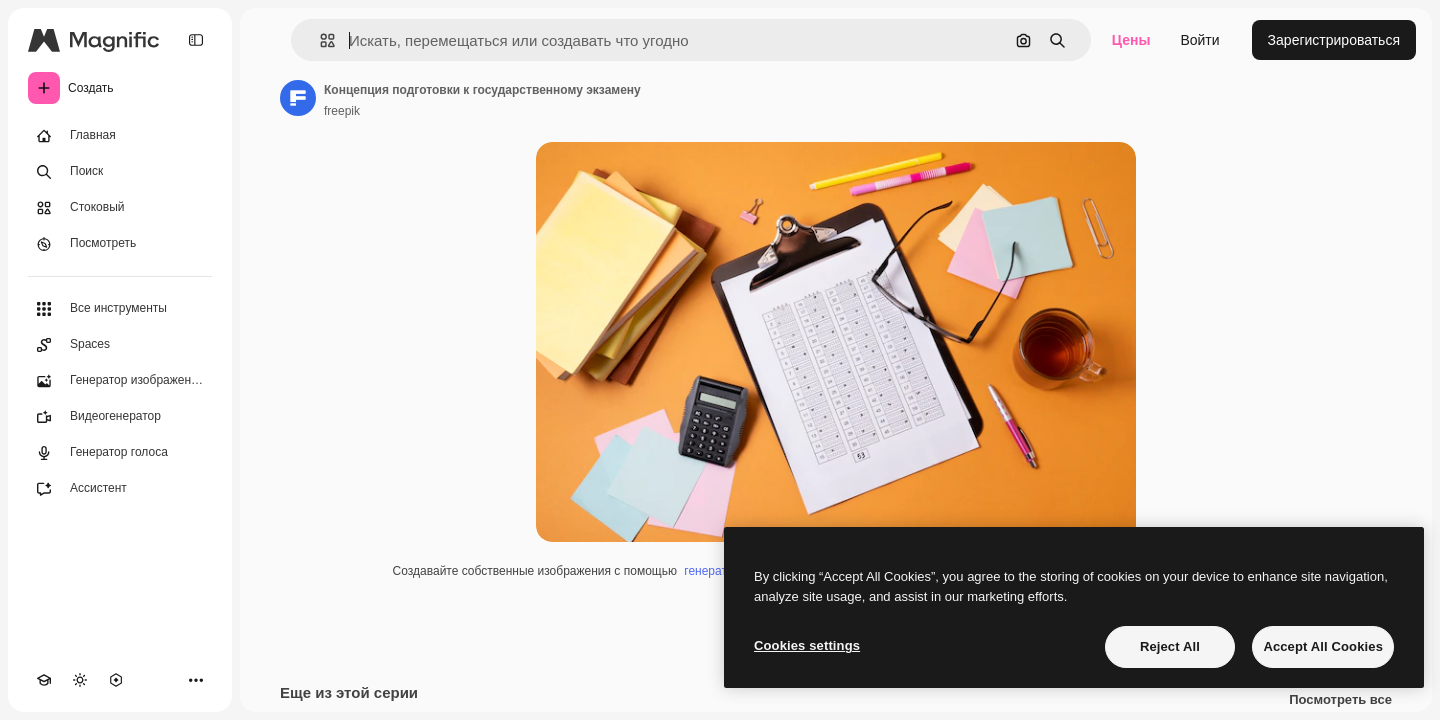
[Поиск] (120, 172)
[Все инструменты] (120, 309)
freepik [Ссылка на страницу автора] (342, 111)
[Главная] (120, 136)
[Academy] (44, 680)
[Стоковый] (120, 208)
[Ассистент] (120, 489)
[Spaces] (120, 345)
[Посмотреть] (120, 244)
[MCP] (116, 680)
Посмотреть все (1340, 700)
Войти (1199, 40)
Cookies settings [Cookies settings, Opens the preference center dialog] (807, 645)
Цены (1131, 40)
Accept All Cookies (1323, 646)
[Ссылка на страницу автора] (298, 98)
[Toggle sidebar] (196, 40)
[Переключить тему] (80, 680)
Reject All (1170, 646)
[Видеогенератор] (120, 417)
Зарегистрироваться (1334, 40)
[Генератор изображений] (120, 381)
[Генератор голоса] (120, 453)
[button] (319, 40)
